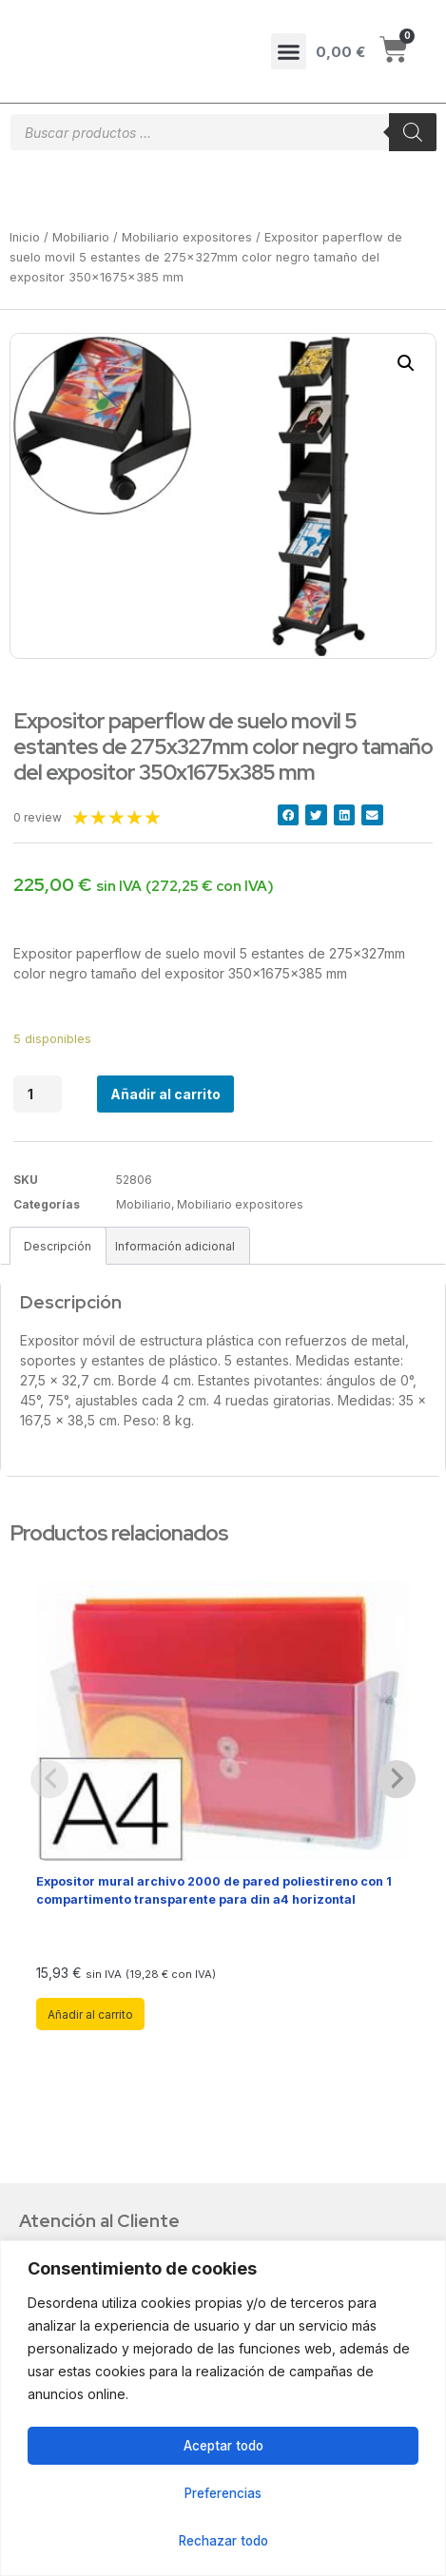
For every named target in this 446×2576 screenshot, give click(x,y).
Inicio (25, 237)
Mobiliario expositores (187, 237)
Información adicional (175, 1246)
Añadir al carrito (165, 1094)
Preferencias (223, 2493)
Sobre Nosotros (88, 2213)
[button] (289, 51)
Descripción (57, 1246)
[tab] (58, 1246)
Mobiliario (80, 237)
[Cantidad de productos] (37, 1093)
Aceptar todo (223, 2445)
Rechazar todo (223, 2540)
